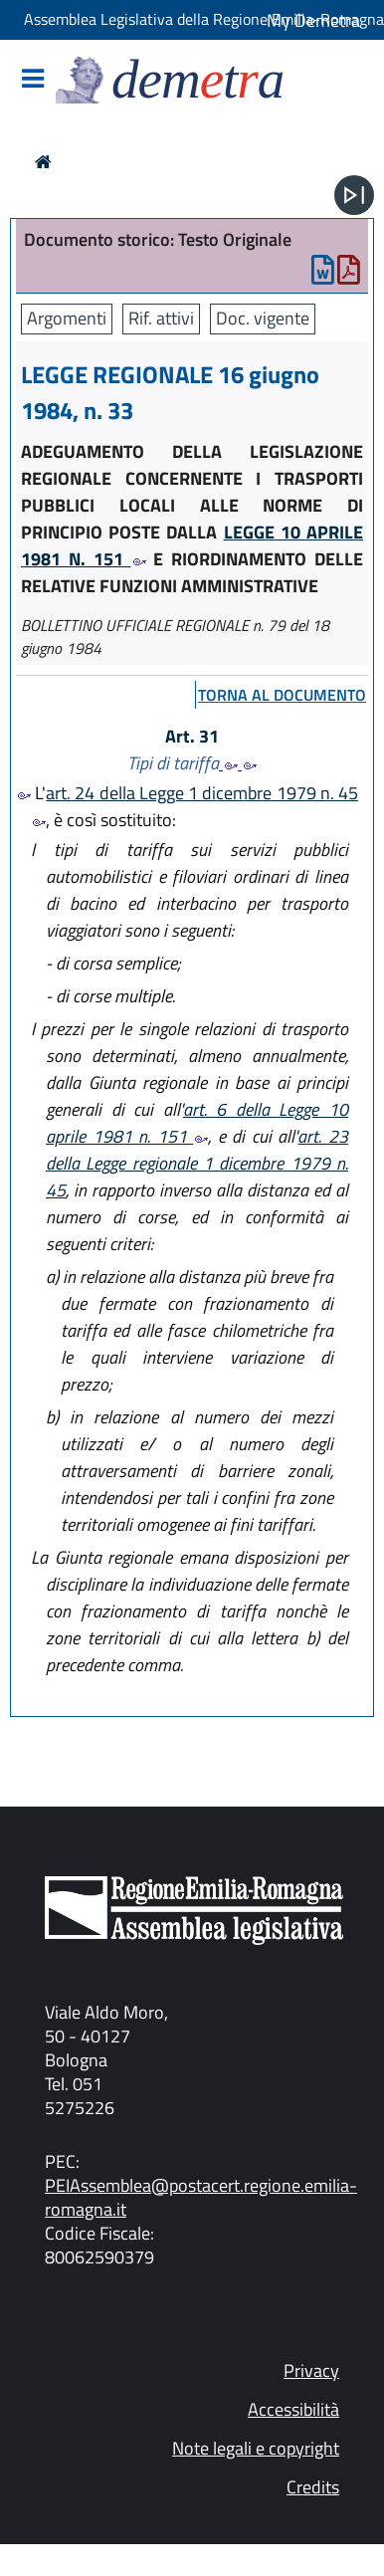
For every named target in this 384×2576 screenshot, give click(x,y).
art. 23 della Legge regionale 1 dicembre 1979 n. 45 (197, 1163)
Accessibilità (293, 2409)
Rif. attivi (161, 318)
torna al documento (282, 695)
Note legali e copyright (255, 2448)
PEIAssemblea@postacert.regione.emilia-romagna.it (201, 2197)
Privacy (311, 2370)
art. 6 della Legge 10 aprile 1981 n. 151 (197, 1123)
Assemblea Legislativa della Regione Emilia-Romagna (204, 19)
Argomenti (66, 318)
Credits (313, 2486)
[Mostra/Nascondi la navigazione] (33, 80)
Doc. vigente (262, 318)
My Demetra (313, 20)
